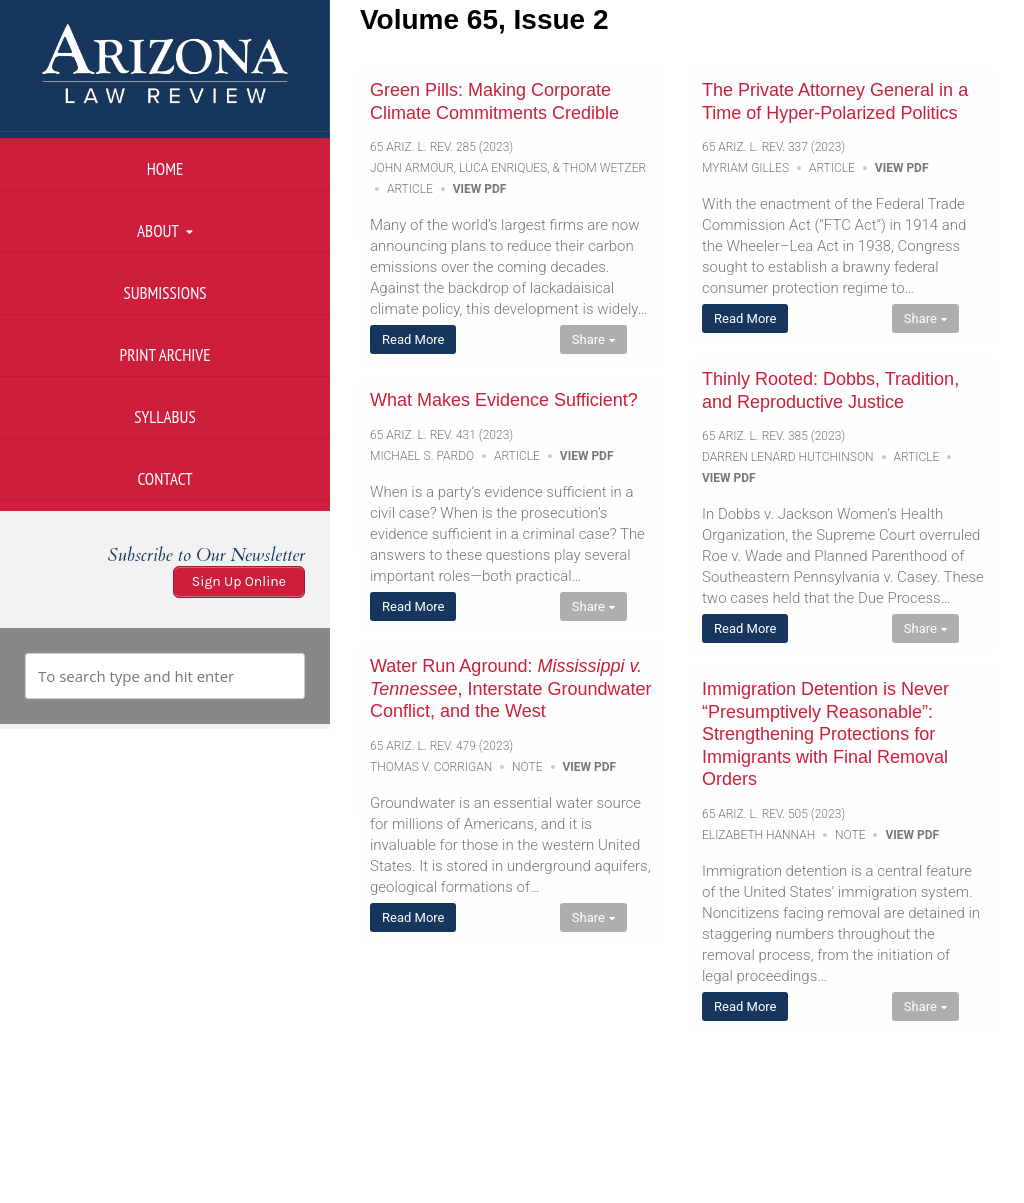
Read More (413, 339)
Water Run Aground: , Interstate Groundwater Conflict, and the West (511, 688)
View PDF (480, 189)
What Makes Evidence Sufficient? (504, 400)
